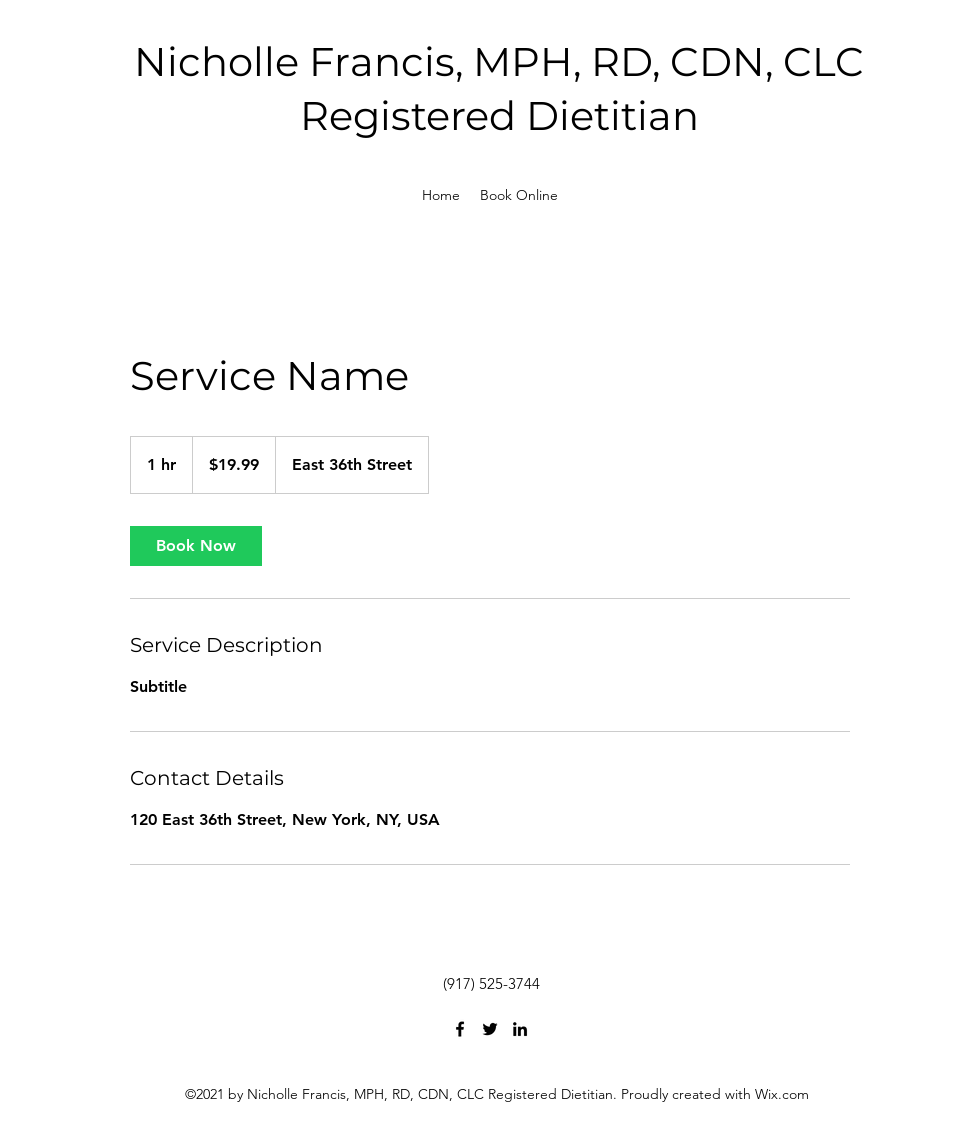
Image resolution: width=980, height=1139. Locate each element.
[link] (196, 546)
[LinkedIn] (520, 1029)
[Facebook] (460, 1029)
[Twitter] (490, 1029)
